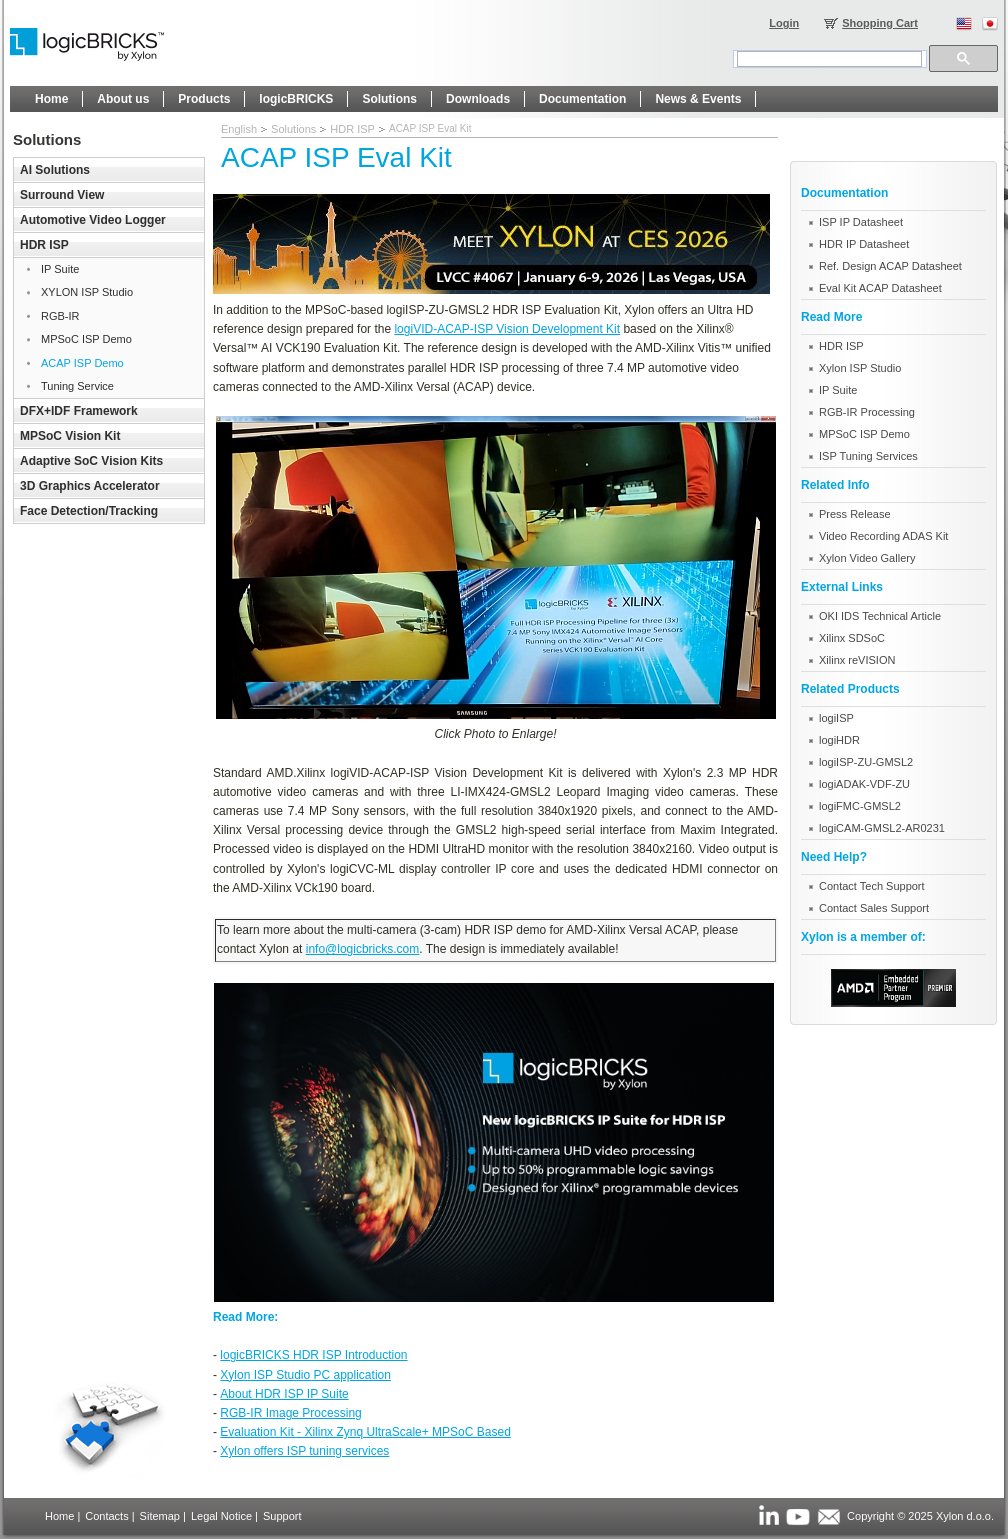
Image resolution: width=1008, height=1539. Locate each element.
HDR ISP (352, 129)
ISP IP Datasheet (861, 222)
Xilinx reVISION (857, 660)
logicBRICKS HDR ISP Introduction (313, 1355)
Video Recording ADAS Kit (883, 536)
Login (784, 23)
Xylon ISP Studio (860, 368)
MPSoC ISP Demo (864, 434)
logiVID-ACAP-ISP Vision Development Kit (507, 329)
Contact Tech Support (872, 886)
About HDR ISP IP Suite (284, 1394)
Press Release (855, 514)
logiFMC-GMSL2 (860, 806)
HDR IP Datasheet (864, 244)
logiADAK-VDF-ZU (864, 784)
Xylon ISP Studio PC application (305, 1375)
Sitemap (160, 1516)
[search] (829, 59)
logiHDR (839, 740)
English (239, 129)
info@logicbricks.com (363, 949)
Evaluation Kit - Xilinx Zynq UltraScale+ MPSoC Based (365, 1432)
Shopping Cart (880, 23)
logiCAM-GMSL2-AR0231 (882, 828)
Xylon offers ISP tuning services (304, 1451)
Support (282, 1516)
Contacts (106, 1516)
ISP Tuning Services (868, 456)
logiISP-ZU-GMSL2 (866, 762)
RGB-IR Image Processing (290, 1413)
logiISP (836, 718)
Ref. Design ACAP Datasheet (890, 266)
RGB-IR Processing (867, 412)
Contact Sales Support (874, 908)
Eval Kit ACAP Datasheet (880, 288)
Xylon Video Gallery (867, 558)
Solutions (293, 129)
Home (59, 1516)
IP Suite (838, 390)
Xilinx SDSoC (852, 638)
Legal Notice (221, 1516)
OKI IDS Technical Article (880, 616)
